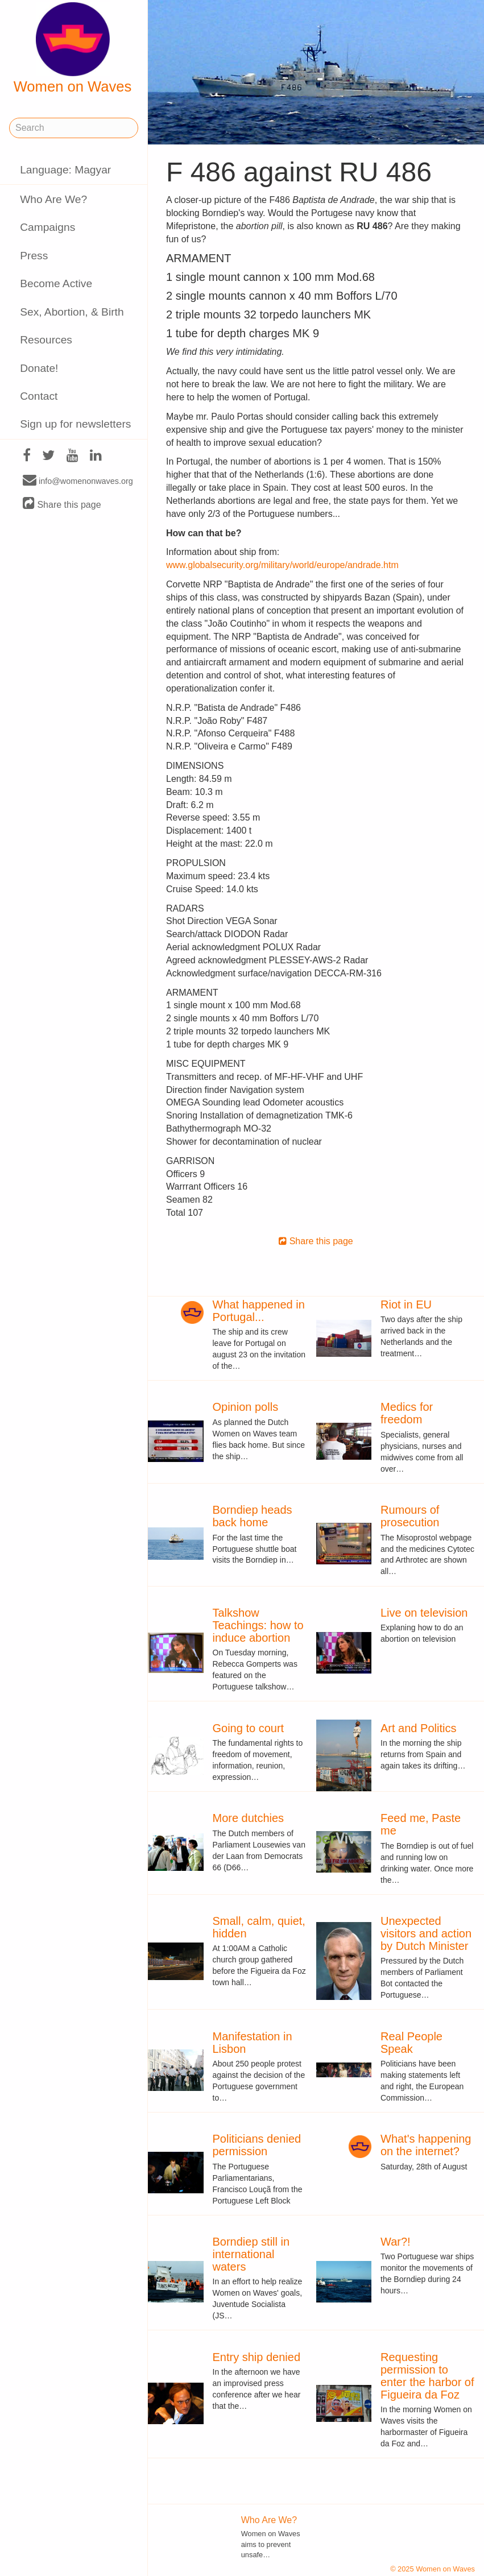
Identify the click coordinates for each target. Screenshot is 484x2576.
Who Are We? (53, 199)
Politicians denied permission (257, 2144)
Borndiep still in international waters (251, 2254)
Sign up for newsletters (75, 424)
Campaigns (47, 227)
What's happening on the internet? (425, 2144)
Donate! (39, 368)
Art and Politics (418, 1728)
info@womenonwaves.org (78, 480)
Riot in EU (406, 1304)
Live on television (424, 1612)
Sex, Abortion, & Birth (71, 312)
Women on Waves (73, 48)
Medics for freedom (406, 1413)
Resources (46, 340)
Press (34, 256)
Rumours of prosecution (409, 1516)
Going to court (248, 1728)
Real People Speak (411, 2042)
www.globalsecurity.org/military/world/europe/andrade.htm (282, 565)
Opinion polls (246, 1407)
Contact (38, 396)
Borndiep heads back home (252, 1516)
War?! (395, 2241)
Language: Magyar (65, 170)
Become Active (56, 283)
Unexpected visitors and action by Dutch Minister (425, 1933)
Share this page (62, 504)
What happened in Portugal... (259, 1310)
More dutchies (248, 1818)
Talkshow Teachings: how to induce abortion (258, 1625)
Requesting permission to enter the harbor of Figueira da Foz (427, 2376)
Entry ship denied (257, 2357)
